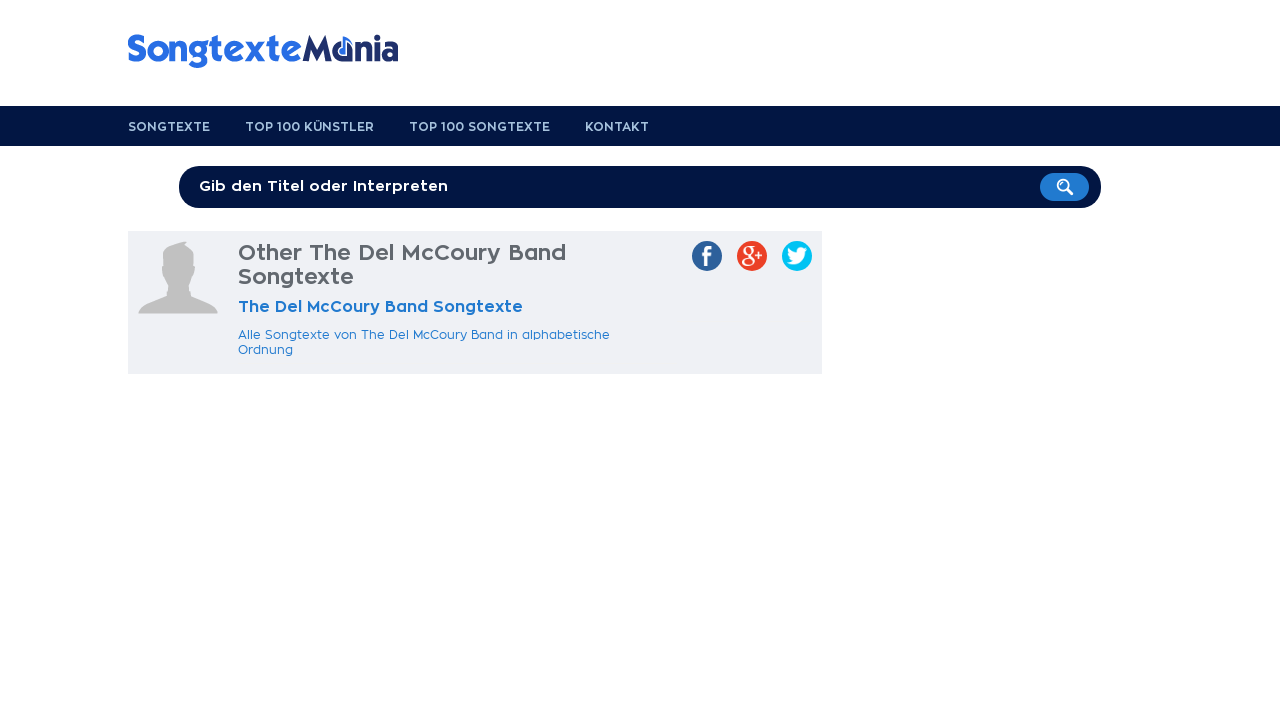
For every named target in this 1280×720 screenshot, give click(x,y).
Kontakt (617, 127)
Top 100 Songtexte (479, 127)
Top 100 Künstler (309, 127)
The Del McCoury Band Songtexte (380, 307)
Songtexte (169, 127)
